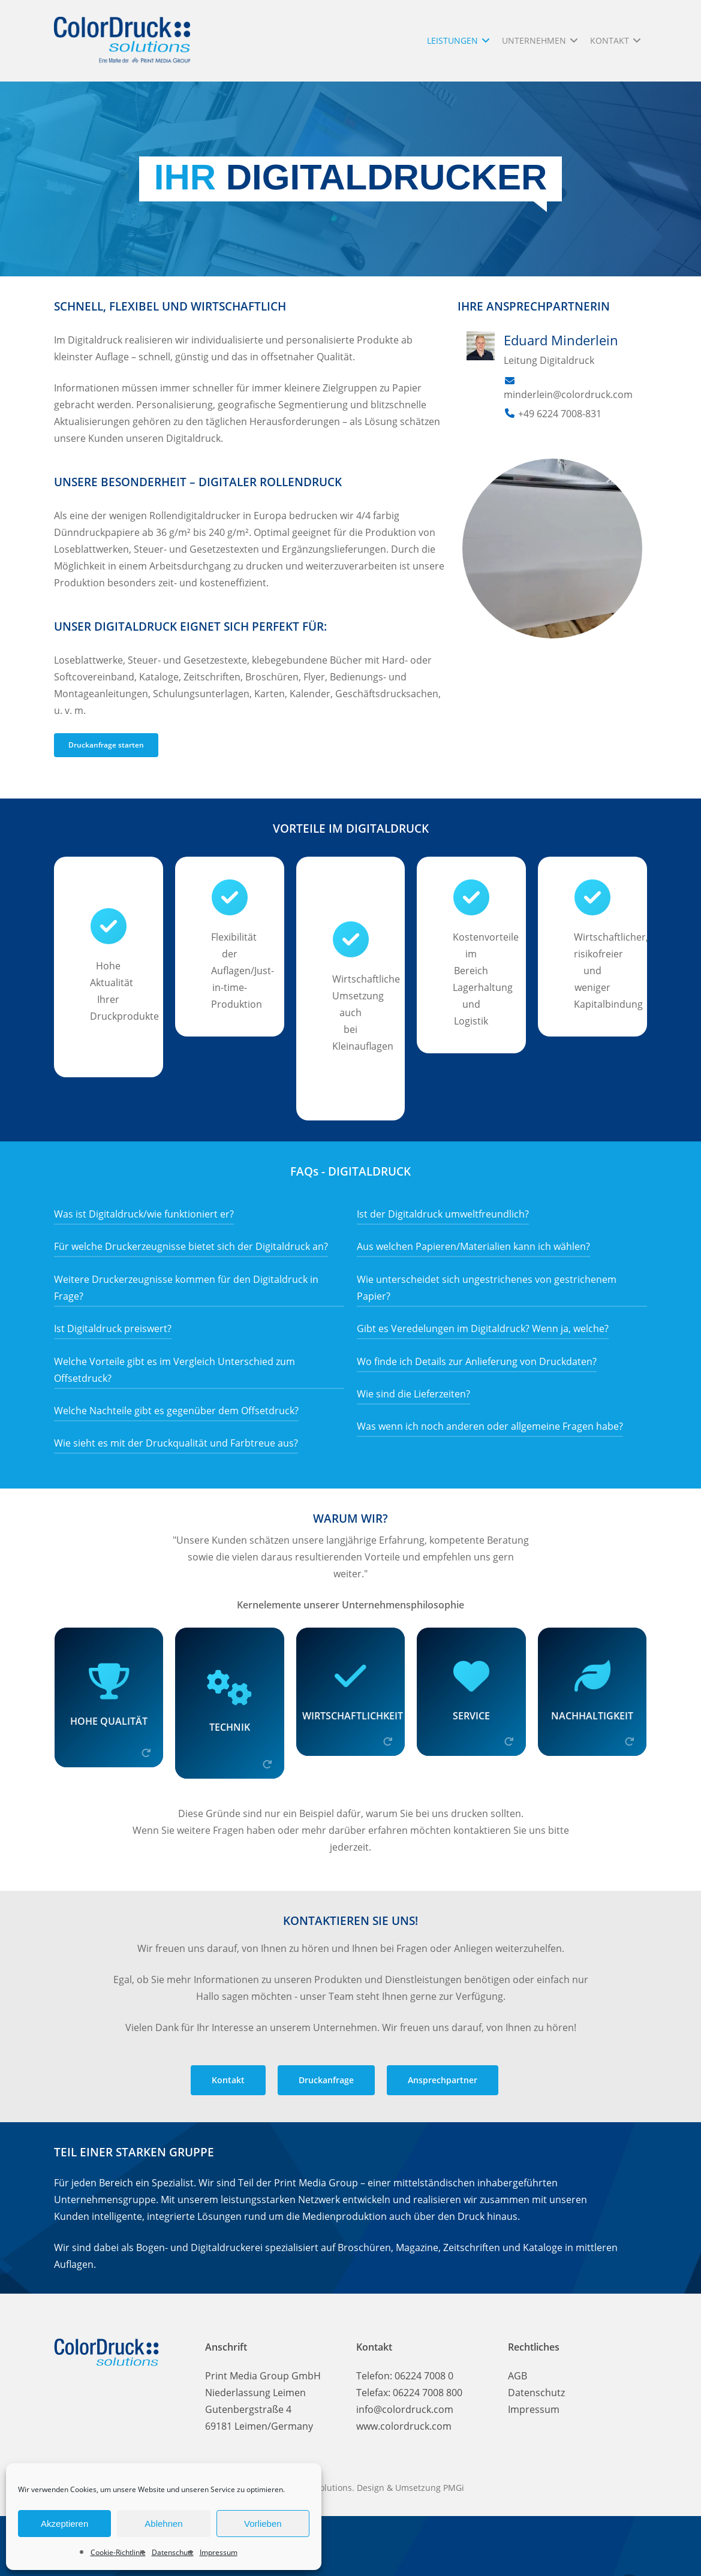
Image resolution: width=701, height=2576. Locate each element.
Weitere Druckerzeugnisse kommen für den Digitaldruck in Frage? (186, 1288)
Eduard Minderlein (561, 340)
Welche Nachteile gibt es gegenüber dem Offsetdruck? (176, 1410)
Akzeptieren (64, 2523)
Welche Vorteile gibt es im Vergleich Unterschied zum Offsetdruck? (174, 1370)
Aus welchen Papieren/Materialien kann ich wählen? (473, 1246)
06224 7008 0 (424, 2375)
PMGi (453, 2487)
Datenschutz (173, 2552)
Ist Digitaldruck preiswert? (113, 1328)
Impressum (218, 2552)
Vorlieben (263, 2523)
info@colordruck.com (404, 2409)
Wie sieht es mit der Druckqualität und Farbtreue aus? (176, 1443)
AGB (517, 2375)
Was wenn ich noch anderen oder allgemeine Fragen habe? (490, 1426)
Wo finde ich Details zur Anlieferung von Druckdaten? (477, 1361)
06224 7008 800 (427, 2392)
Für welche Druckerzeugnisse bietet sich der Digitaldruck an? (191, 1246)
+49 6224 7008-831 (559, 413)
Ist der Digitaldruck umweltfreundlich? (443, 1214)
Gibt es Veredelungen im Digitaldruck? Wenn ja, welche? (483, 1328)
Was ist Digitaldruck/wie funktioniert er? (144, 1214)
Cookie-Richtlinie (118, 2552)
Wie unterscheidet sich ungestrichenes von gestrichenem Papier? (486, 1288)
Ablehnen (163, 2523)
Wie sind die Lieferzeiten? (413, 1393)
